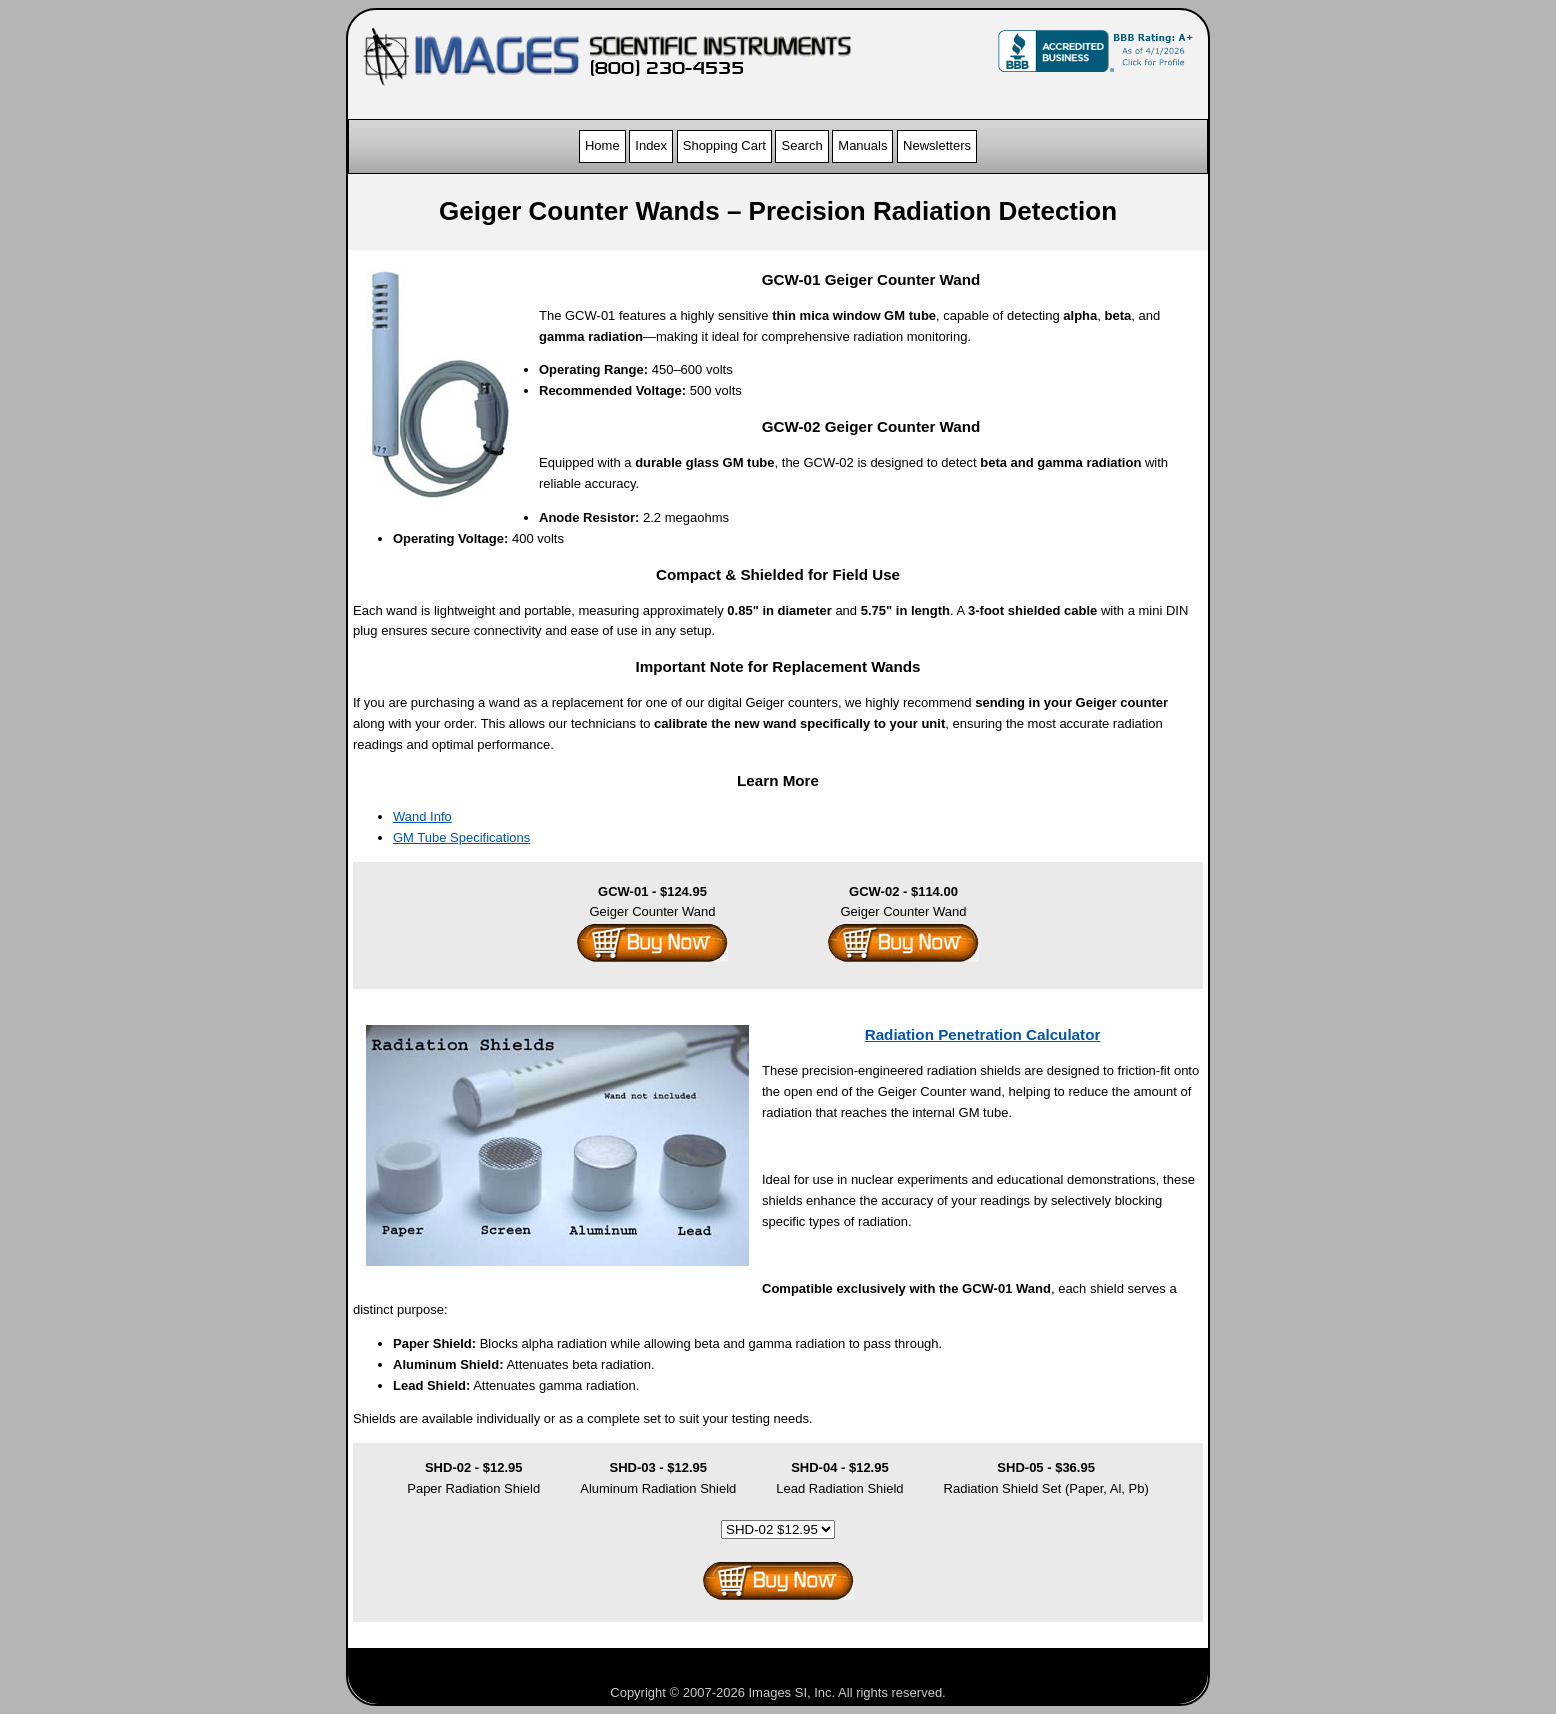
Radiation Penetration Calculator (983, 1034)
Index (651, 145)
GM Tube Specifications (461, 837)
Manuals (862, 145)
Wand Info (422, 816)
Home (602, 145)
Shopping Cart (724, 145)
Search (801, 145)
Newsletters (937, 145)
